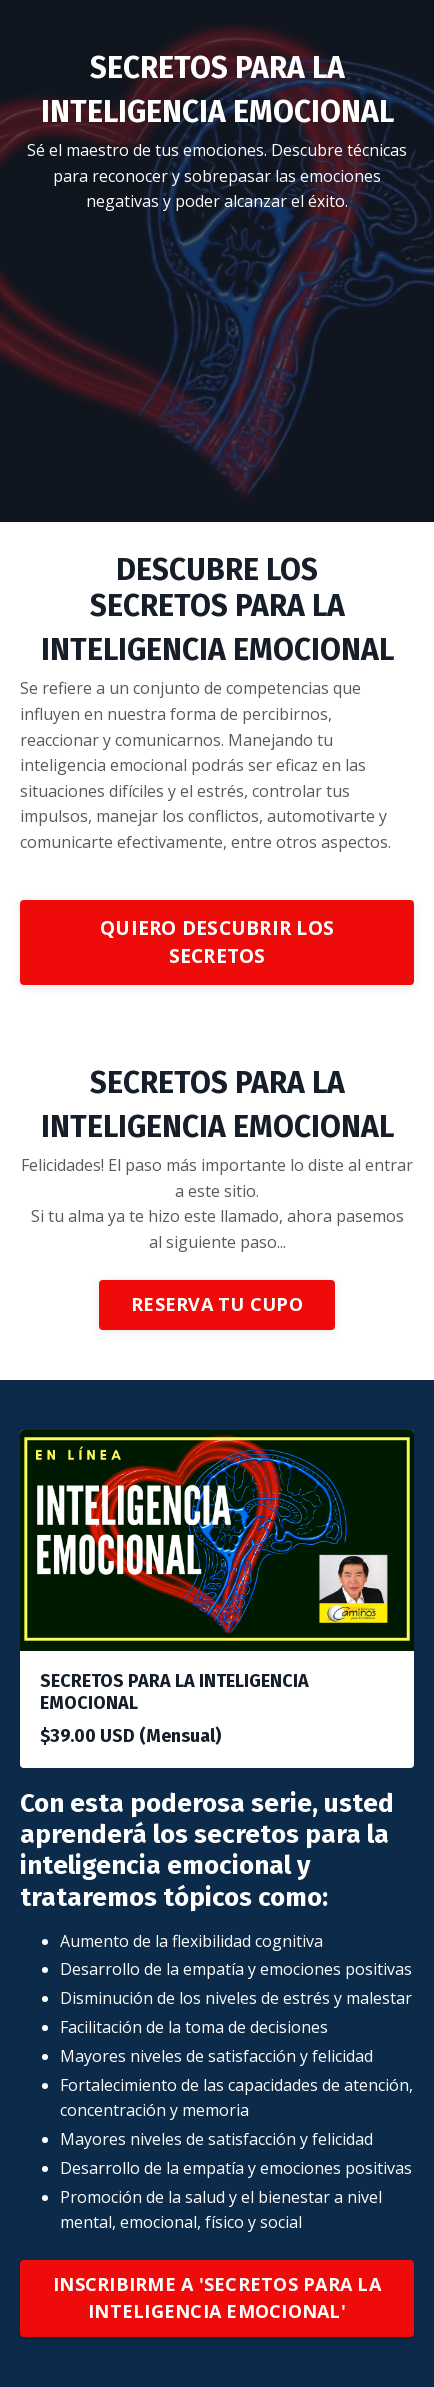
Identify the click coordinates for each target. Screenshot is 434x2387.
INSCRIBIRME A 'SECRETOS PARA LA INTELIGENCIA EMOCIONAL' (217, 2297)
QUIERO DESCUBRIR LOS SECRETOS (217, 942)
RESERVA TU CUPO (217, 1304)
